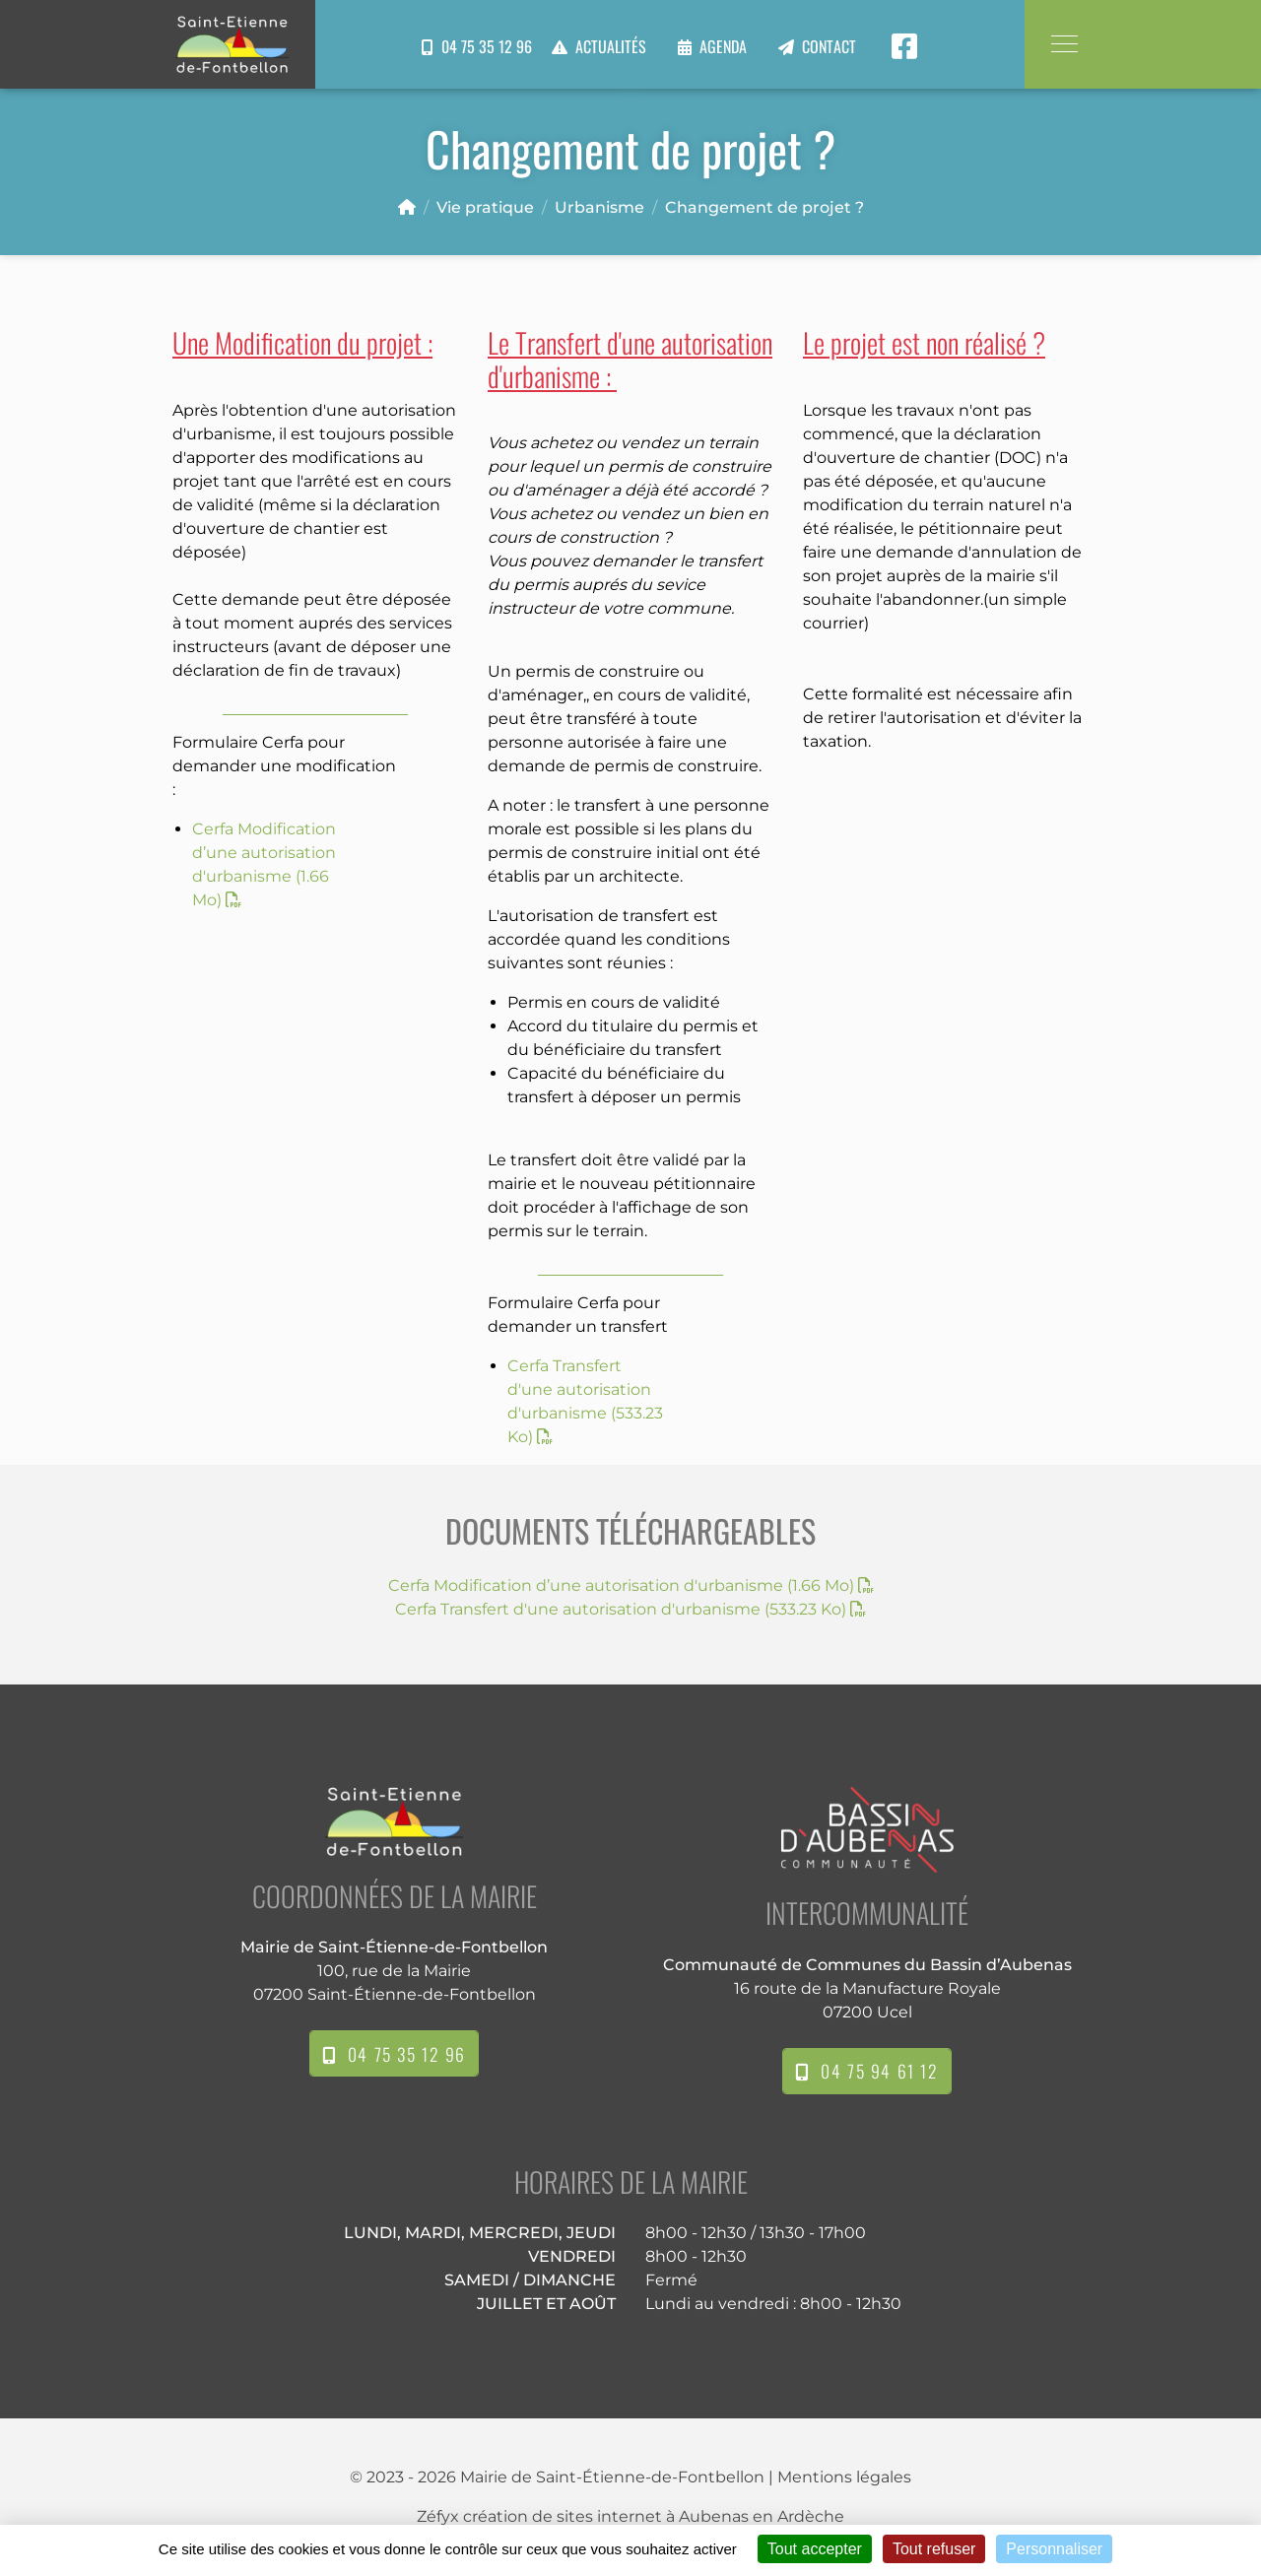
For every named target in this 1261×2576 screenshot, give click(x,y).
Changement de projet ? (764, 207)
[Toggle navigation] (1063, 44)
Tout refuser (934, 2549)
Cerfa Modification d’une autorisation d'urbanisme (631, 1585)
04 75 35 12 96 (477, 46)
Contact (829, 46)
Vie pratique (485, 207)
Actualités (610, 46)
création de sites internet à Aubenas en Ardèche (653, 2516)
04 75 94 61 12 (866, 2070)
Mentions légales (844, 2477)
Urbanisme (599, 207)
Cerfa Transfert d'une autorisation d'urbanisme (630, 1609)
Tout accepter (814, 2549)
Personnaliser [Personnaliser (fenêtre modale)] (1054, 2549)
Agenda (723, 46)
